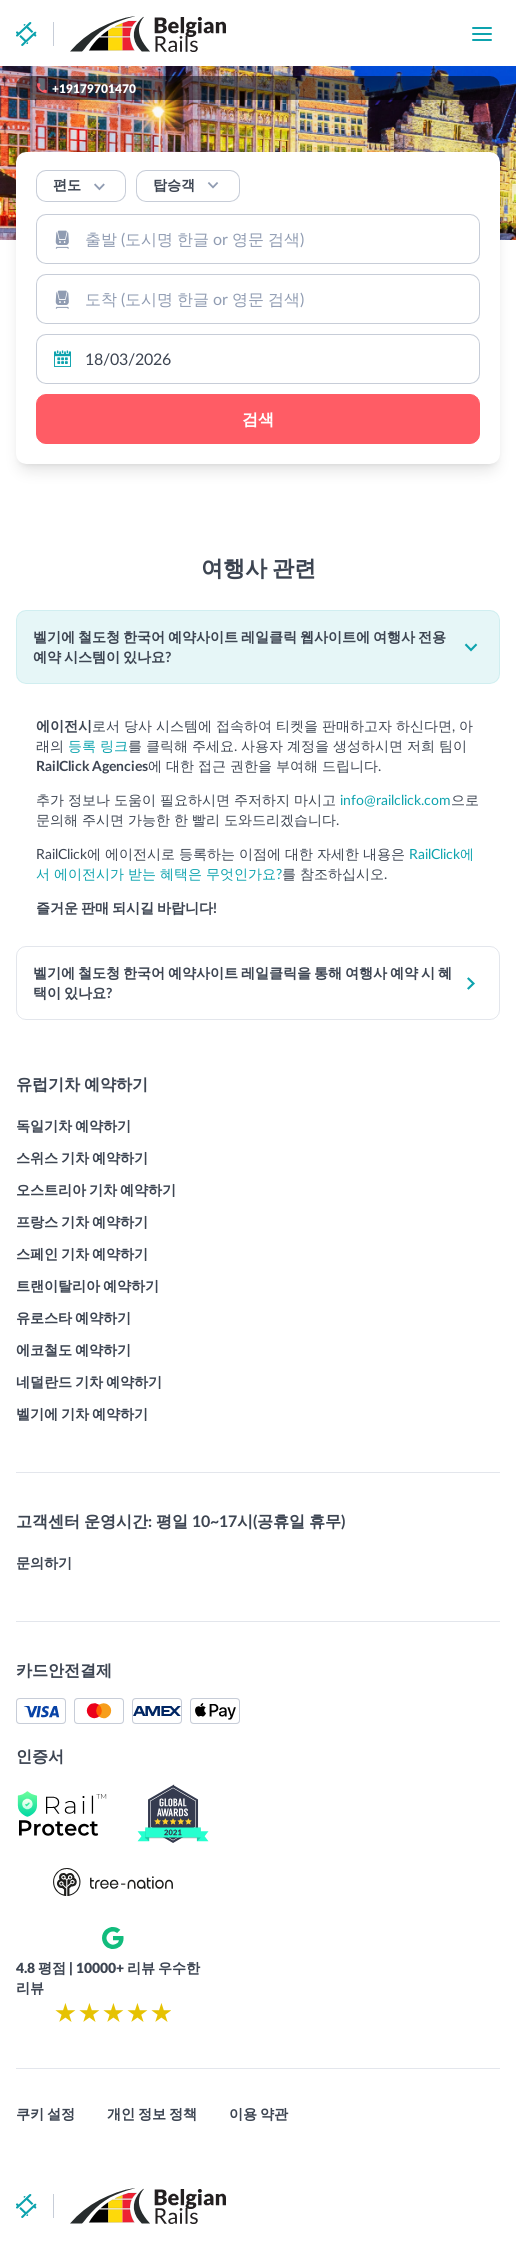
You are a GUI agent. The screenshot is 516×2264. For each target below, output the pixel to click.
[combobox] (258, 239)
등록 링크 (98, 745)
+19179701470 (94, 88)
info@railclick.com (395, 799)
